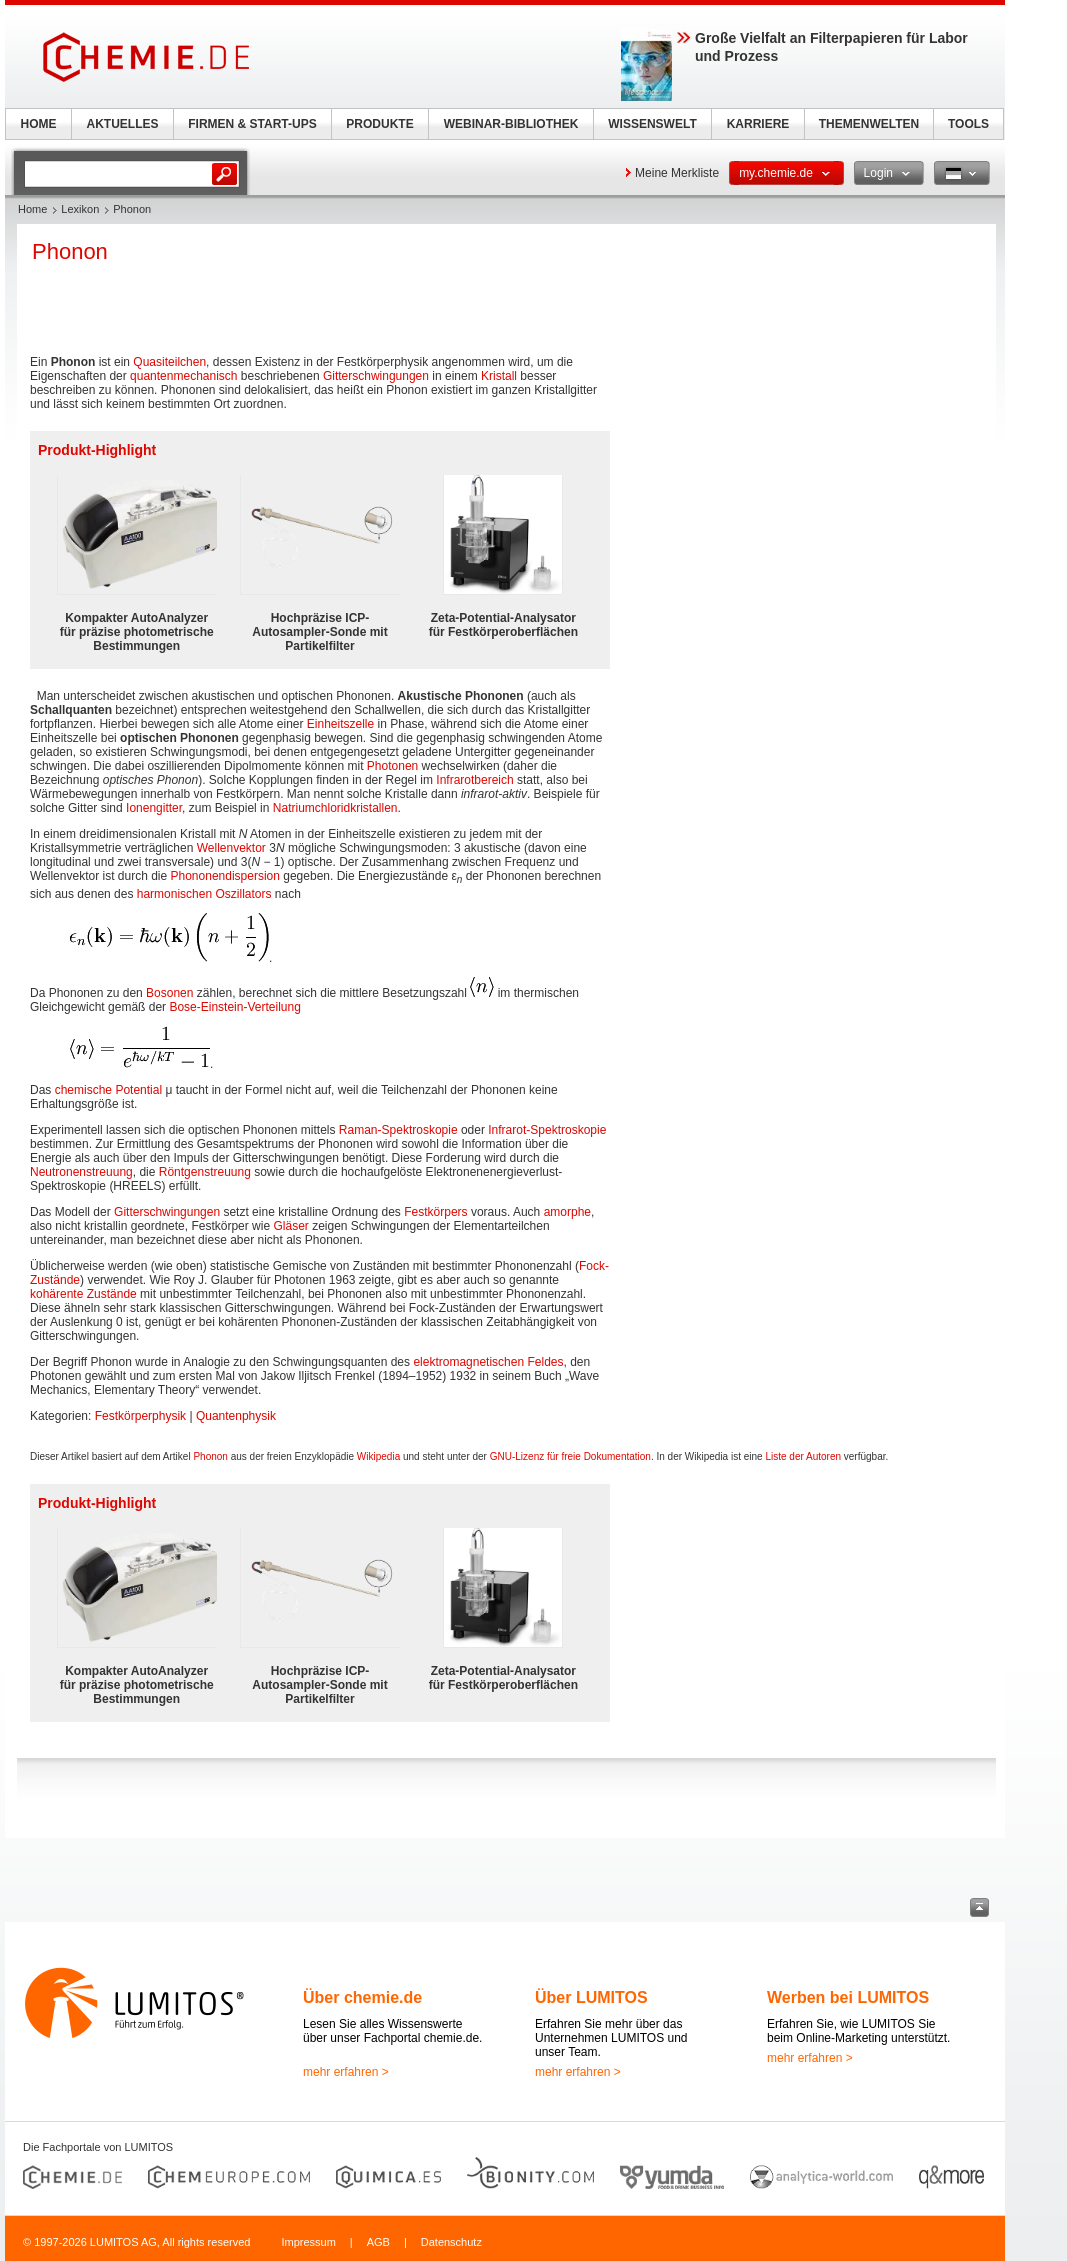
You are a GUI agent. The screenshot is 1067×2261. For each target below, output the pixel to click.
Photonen (392, 766)
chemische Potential (108, 1090)
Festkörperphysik (140, 1416)
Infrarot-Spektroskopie (547, 1130)
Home (32, 209)
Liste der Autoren (803, 1456)
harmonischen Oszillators (204, 894)
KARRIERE (758, 124)
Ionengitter (154, 808)
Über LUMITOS (591, 1997)
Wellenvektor (231, 848)
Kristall (499, 376)
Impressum (308, 2242)
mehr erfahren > (346, 2072)
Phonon (210, 1456)
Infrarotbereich (474, 780)
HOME (39, 124)
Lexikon (80, 209)
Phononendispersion (225, 876)
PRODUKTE (379, 124)
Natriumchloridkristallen (335, 808)
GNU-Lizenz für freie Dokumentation (570, 1456)
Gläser (290, 1226)
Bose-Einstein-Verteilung (234, 1007)
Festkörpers (435, 1212)
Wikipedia (378, 1456)
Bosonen (169, 993)
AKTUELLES (123, 124)
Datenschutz (451, 2242)
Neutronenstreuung (81, 1172)
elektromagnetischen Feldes (488, 1362)
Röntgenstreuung (205, 1172)
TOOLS (968, 124)
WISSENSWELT (652, 124)
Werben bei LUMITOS (848, 1997)
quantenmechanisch (183, 376)
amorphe (567, 1212)
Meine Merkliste (677, 173)
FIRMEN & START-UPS (252, 124)
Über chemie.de (362, 1997)
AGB (378, 2242)
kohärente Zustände (83, 1294)
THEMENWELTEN (869, 124)
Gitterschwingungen (376, 376)
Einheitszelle (340, 724)
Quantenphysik (236, 1416)
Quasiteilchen (169, 362)
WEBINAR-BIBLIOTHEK (511, 124)
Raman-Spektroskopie (398, 1130)
